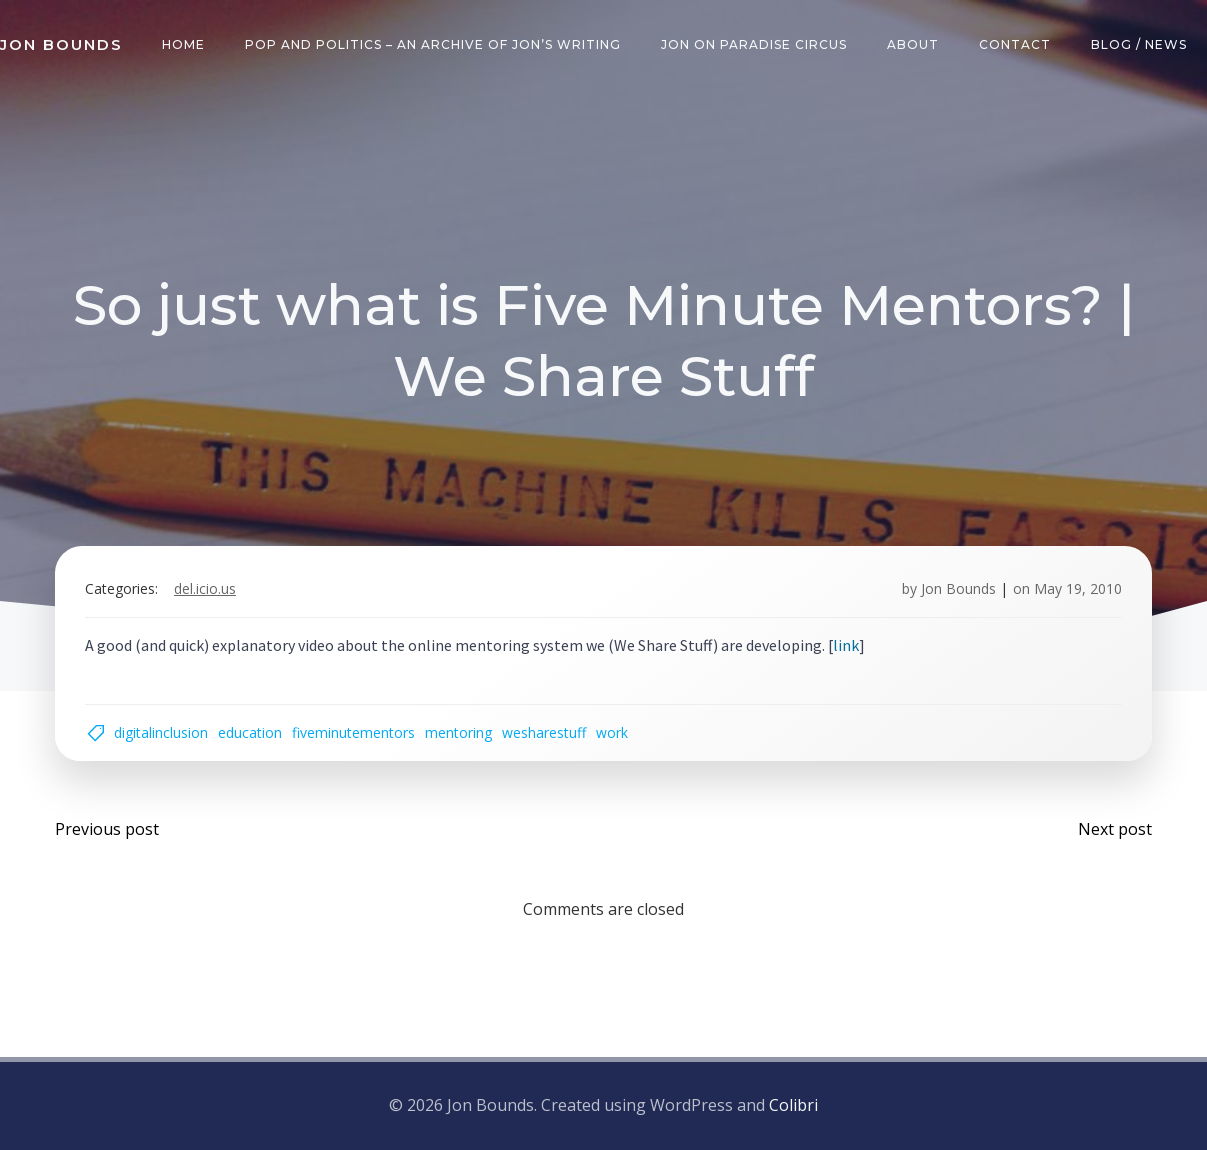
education (250, 732)
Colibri (793, 1105)
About (913, 44)
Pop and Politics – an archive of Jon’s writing (433, 44)
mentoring (458, 732)
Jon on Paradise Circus (754, 44)
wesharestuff (544, 732)
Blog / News (1139, 44)
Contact (1015, 44)
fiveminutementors (353, 732)
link (846, 645)
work (612, 732)
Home (183, 44)
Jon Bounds (958, 588)
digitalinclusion (161, 732)
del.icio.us (205, 588)
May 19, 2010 (1078, 588)
